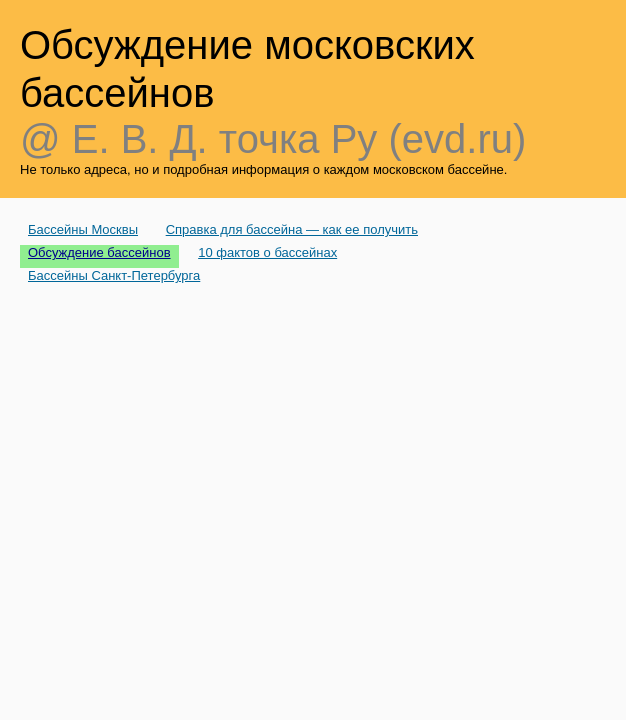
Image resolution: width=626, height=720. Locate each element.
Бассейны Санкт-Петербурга (114, 275)
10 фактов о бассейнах (267, 252)
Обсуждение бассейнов (99, 252)
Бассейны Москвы (83, 229)
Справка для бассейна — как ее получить (292, 229)
